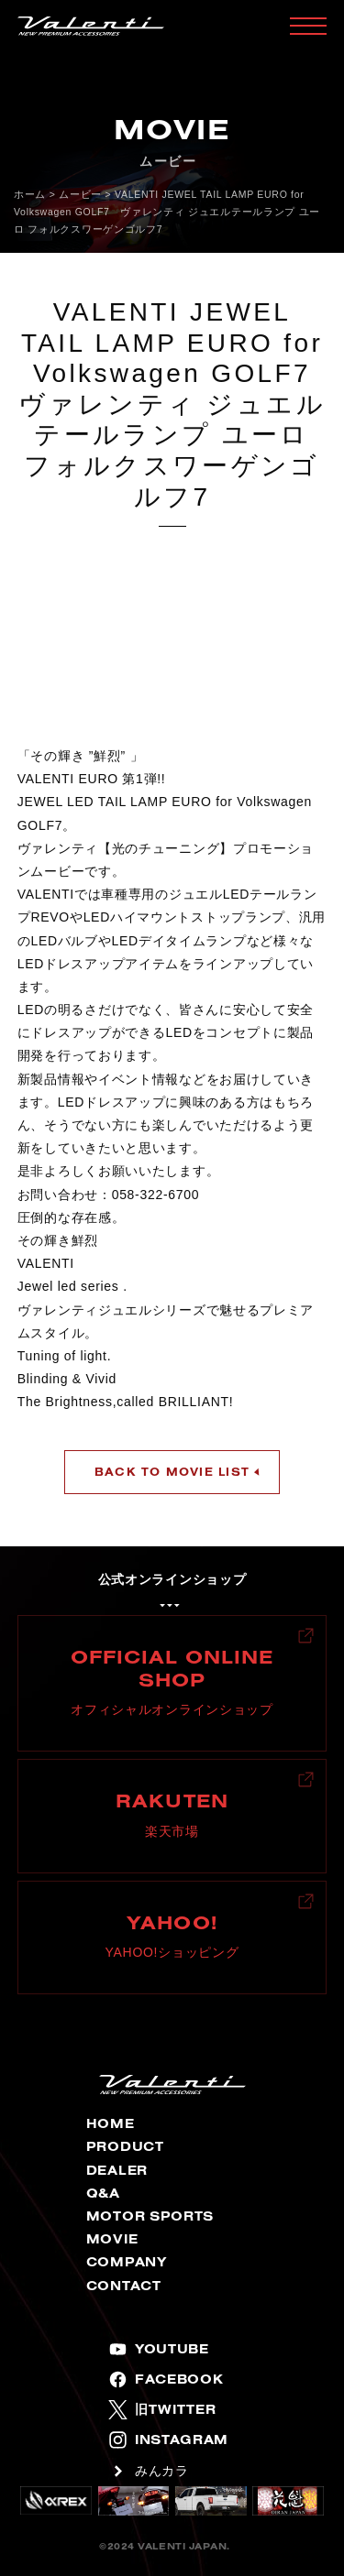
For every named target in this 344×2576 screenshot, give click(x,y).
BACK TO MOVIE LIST (172, 1472)
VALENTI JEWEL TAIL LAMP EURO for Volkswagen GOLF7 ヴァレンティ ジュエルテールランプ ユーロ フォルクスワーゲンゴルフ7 (167, 212)
